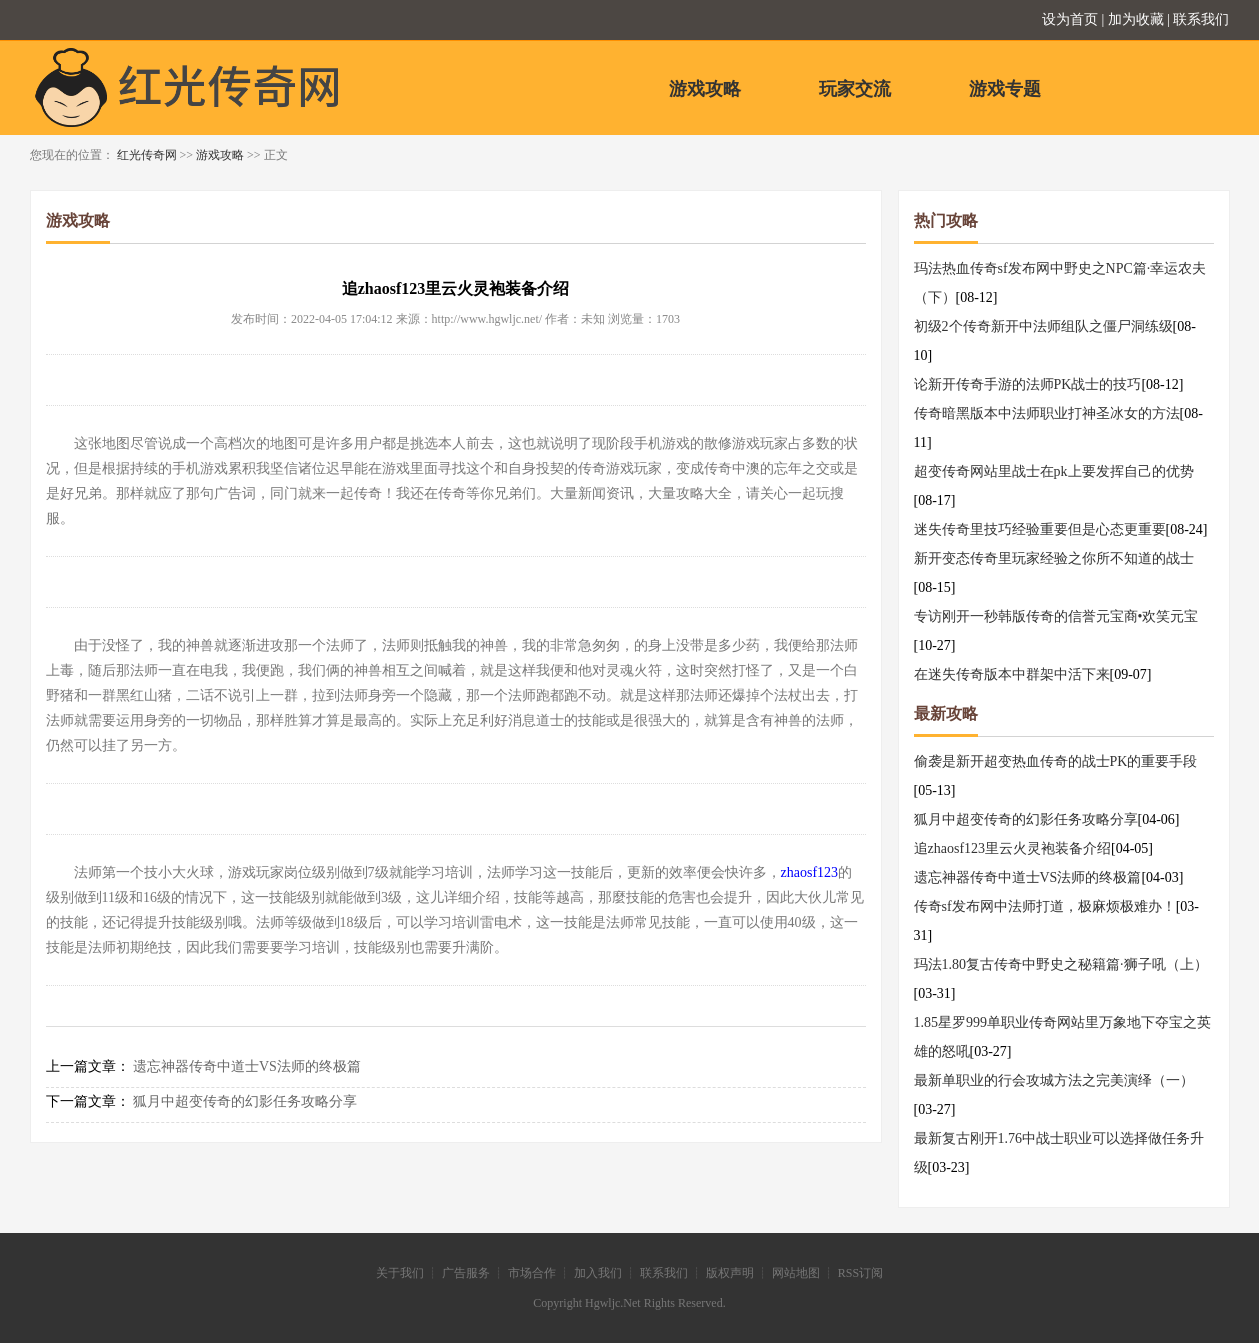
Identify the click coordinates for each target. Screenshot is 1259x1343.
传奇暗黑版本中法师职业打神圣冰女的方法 (1047, 413)
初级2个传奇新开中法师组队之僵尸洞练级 (1043, 326)
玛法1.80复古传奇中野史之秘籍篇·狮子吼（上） (1061, 964)
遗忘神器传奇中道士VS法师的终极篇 (247, 1066)
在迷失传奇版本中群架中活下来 (1012, 674)
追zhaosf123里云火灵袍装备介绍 (1013, 848)
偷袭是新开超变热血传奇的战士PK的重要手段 (1056, 761)
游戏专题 (1005, 89)
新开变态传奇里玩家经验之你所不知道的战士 (1054, 558)
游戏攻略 (705, 89)
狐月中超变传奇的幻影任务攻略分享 (245, 1101)
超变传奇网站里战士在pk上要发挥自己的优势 (1054, 471)
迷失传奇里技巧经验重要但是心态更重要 (1040, 529)
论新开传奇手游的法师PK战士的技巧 (1028, 384)
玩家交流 (855, 89)
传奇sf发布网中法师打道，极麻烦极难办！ (1045, 906)
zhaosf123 (810, 872)
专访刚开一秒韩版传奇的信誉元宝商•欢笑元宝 (1056, 616)
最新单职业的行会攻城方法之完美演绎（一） (1054, 1080)
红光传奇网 (147, 155)
